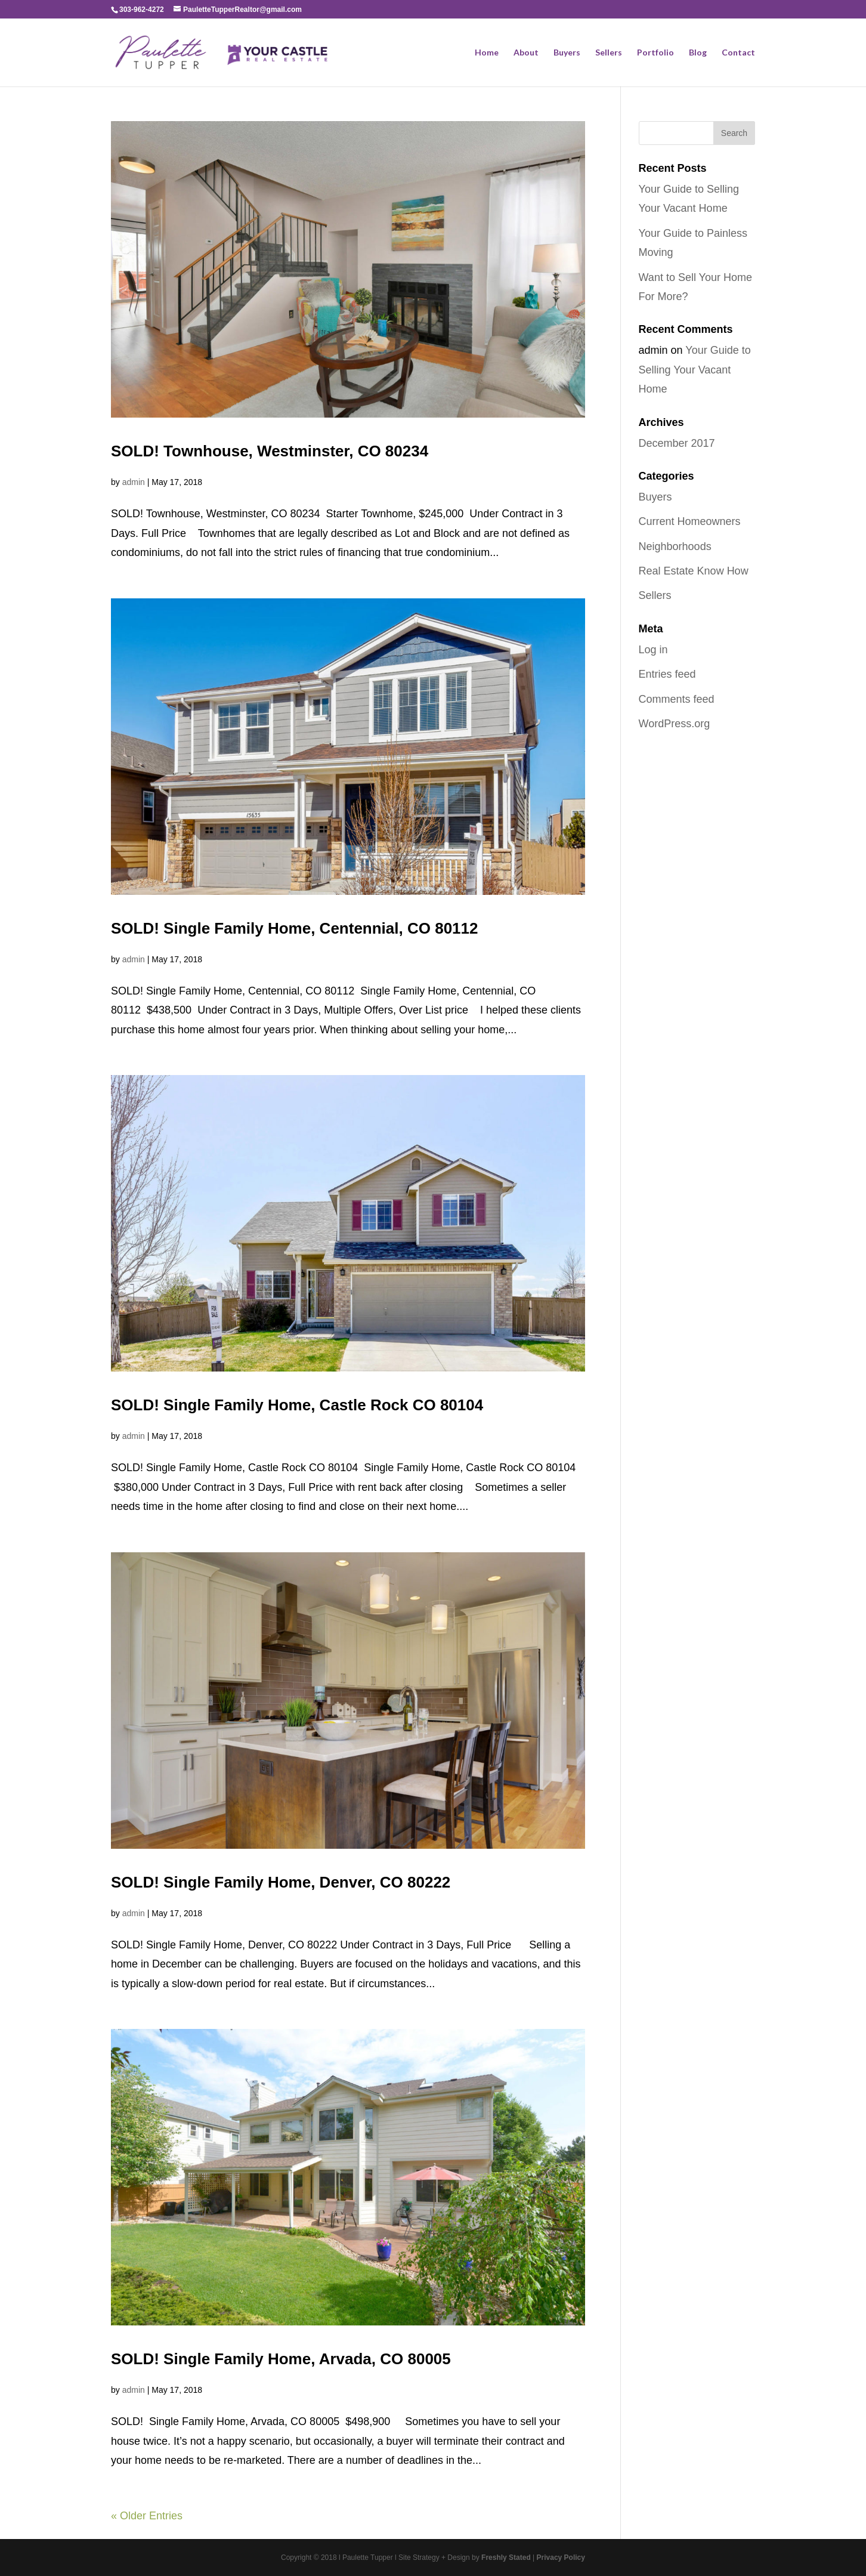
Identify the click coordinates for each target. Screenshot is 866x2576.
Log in (653, 650)
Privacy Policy (561, 2557)
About (526, 52)
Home (487, 52)
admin (133, 482)
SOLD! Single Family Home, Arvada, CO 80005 (281, 2359)
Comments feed (677, 699)
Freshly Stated (506, 2557)
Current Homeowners (690, 521)
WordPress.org (674, 724)
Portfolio (655, 52)
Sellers (608, 52)
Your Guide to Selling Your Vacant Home (695, 369)
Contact (738, 52)
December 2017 (677, 443)
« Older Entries (147, 2516)
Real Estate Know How (694, 571)
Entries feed (667, 674)
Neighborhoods (675, 546)
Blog (698, 52)
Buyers (566, 52)
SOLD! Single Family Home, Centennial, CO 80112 (294, 928)
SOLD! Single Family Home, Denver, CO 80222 (280, 1882)
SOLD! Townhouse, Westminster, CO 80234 (269, 451)
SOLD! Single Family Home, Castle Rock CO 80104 (299, 1405)
